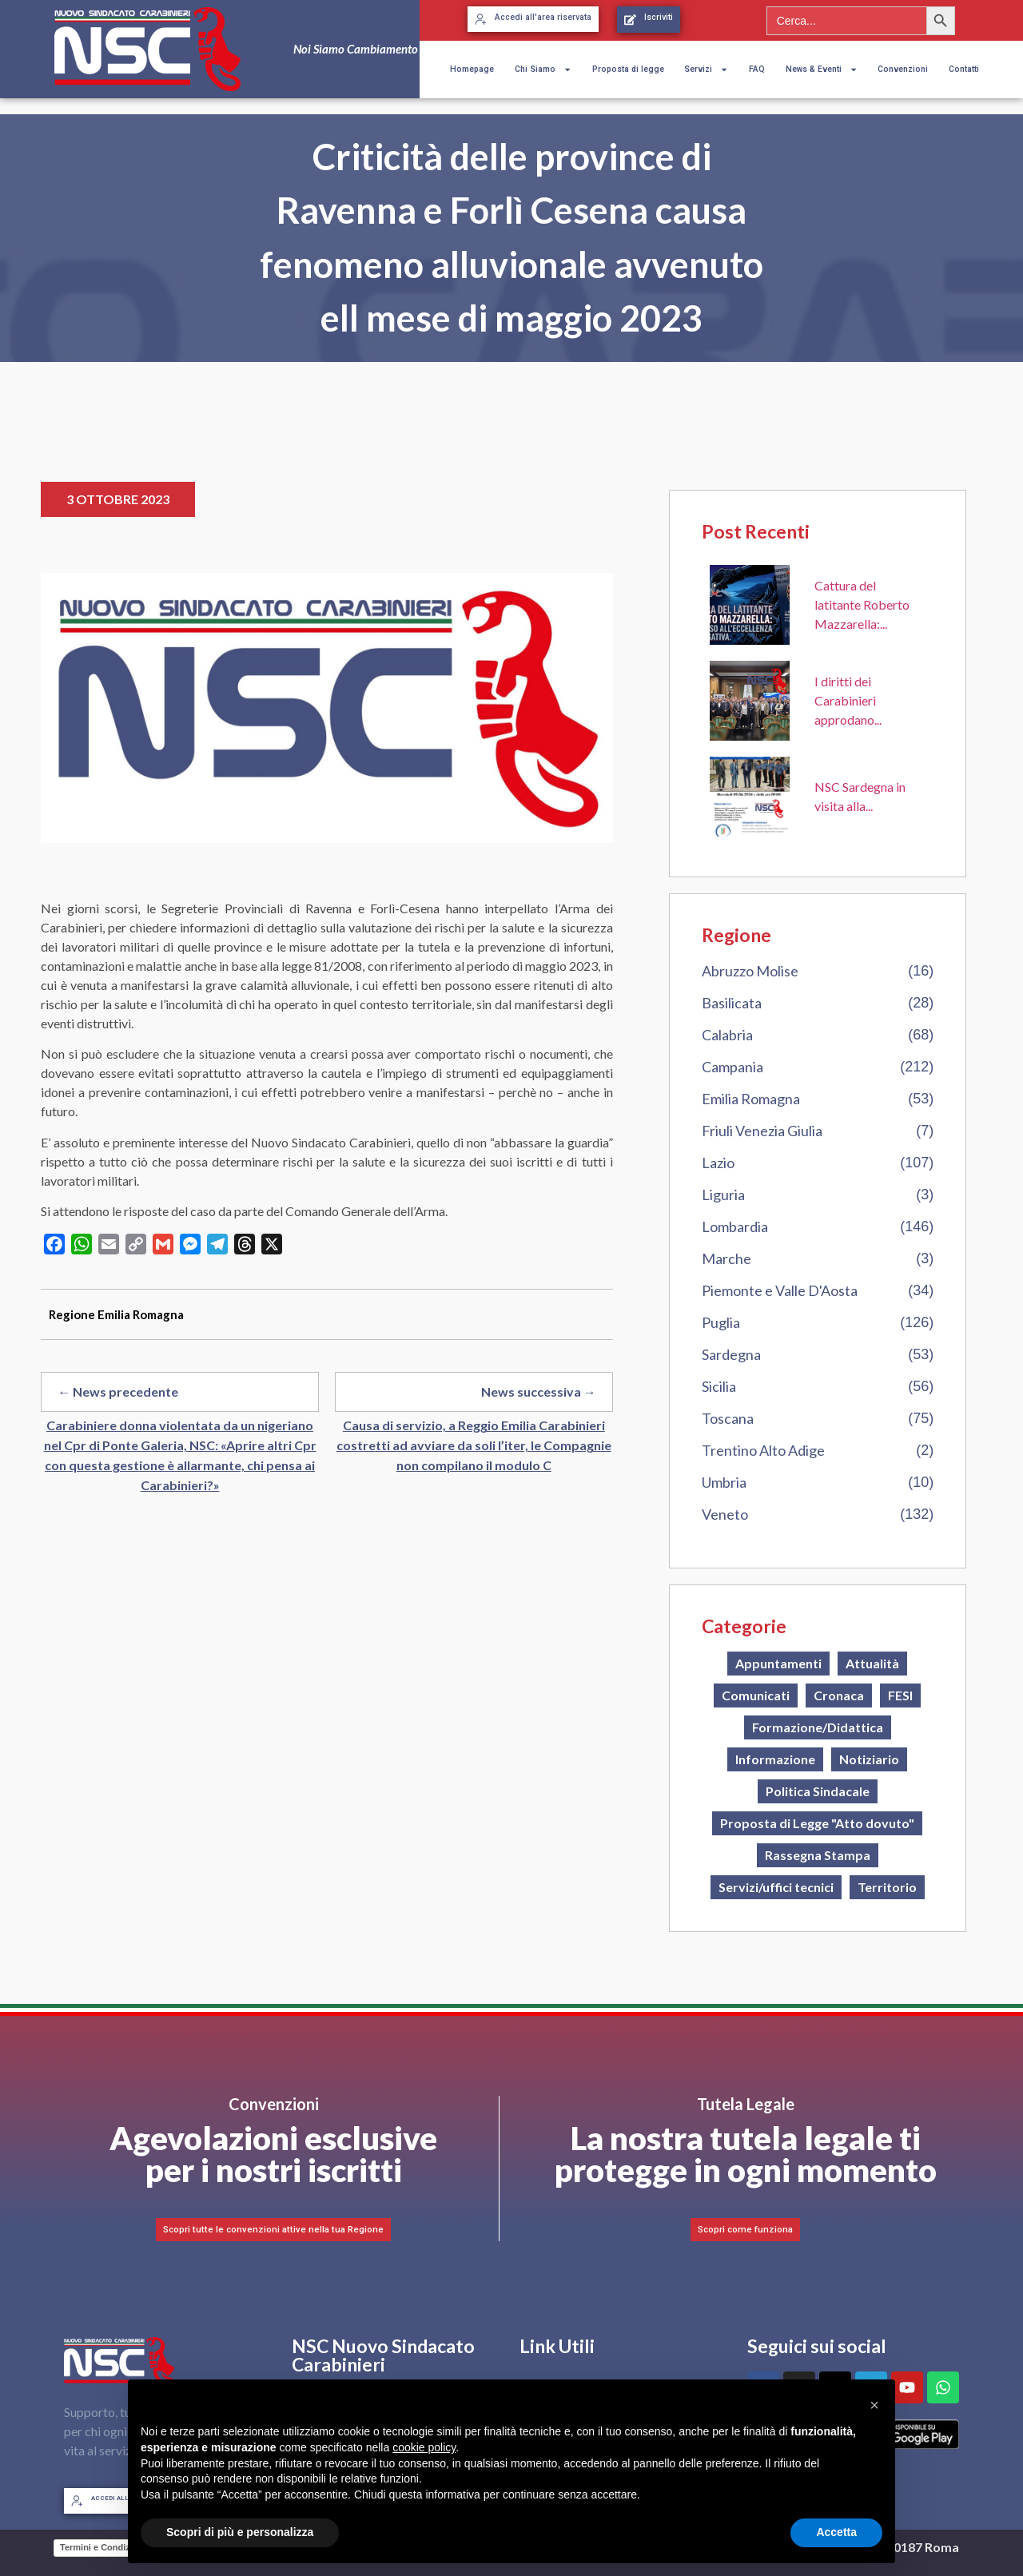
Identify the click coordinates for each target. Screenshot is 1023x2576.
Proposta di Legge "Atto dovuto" (817, 1823)
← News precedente (118, 1391)
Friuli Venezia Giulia (762, 1130)
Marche (726, 1258)
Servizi (706, 69)
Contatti (964, 69)
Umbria (724, 1482)
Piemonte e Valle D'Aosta (780, 1290)
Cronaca (839, 1695)
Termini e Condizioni (102, 2547)
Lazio (718, 1162)
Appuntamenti (778, 1663)
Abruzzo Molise (750, 971)
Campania (732, 1066)
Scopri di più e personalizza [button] (239, 2532)
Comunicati (756, 1695)
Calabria (727, 1035)
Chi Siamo (543, 69)
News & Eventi (822, 69)
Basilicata (732, 1003)
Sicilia (719, 1386)
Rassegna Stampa (817, 1854)
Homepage (472, 69)
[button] (874, 2405)
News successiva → (538, 1391)
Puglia (721, 1322)
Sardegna (731, 1354)
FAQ (757, 69)
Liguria (723, 1194)
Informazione (775, 1759)
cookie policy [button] (424, 2447)
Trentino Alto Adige (763, 1450)
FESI (900, 1695)
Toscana (728, 1418)
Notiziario (869, 1759)
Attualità (872, 1663)
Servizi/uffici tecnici (776, 1886)
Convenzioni (903, 69)
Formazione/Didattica (817, 1727)
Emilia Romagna (751, 1098)
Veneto (725, 1514)
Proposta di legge (628, 69)
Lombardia (735, 1226)
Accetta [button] (836, 2532)
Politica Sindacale (818, 1791)
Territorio (887, 1886)
